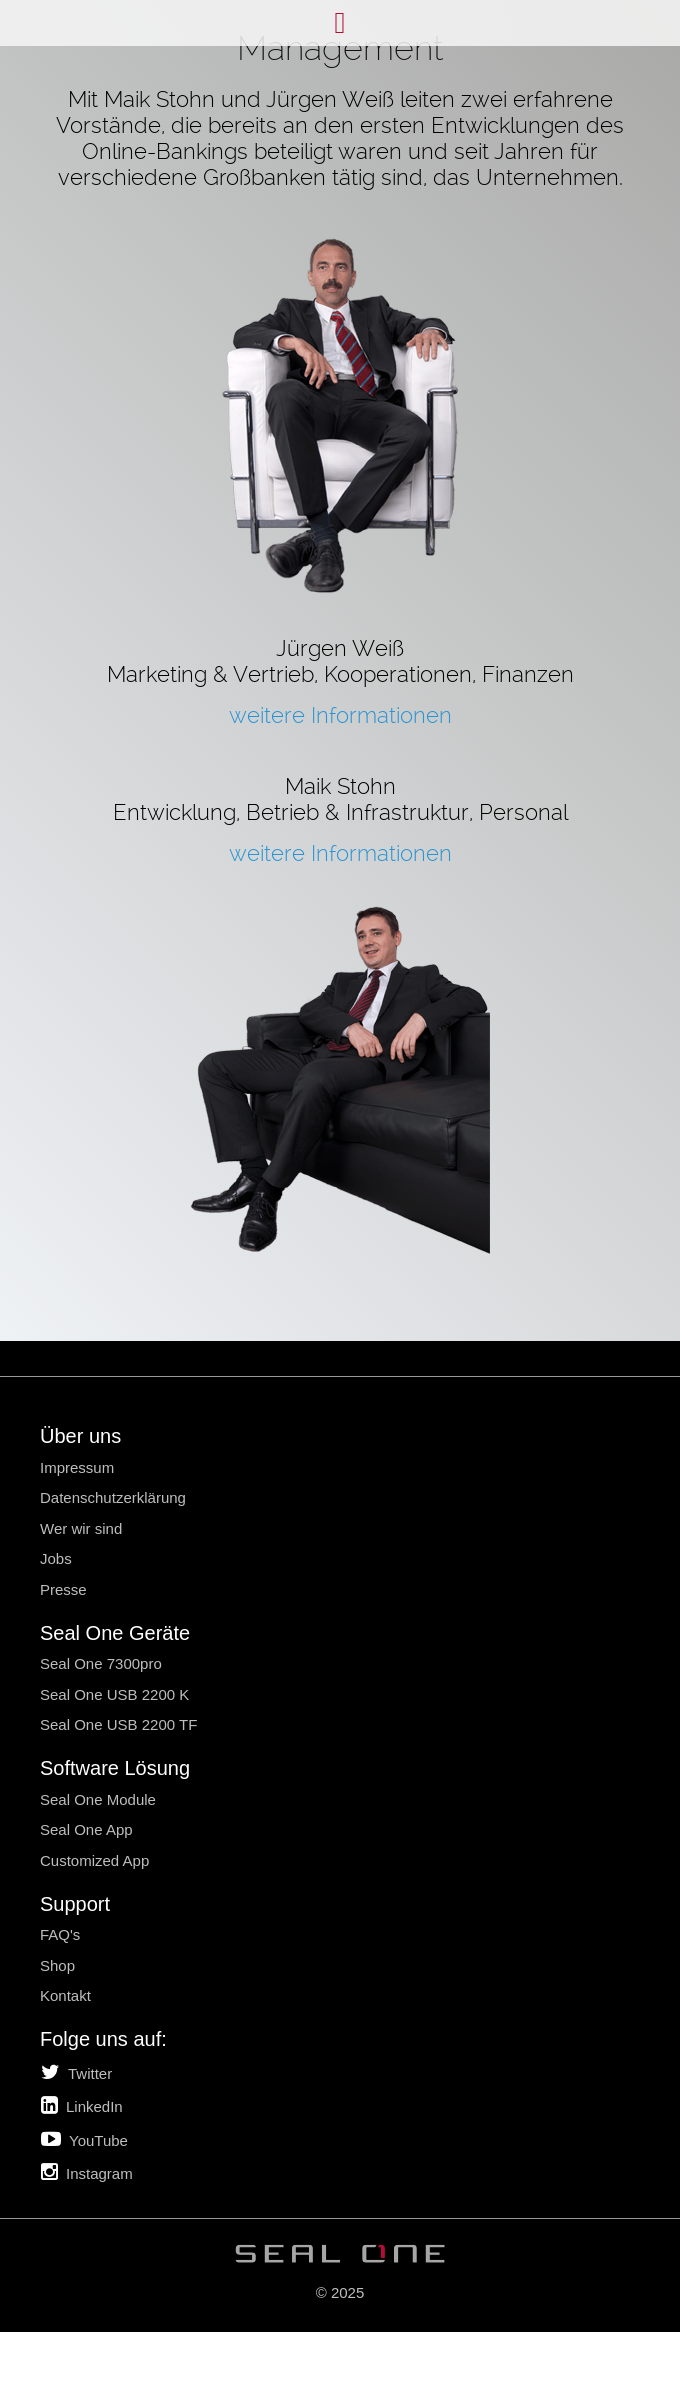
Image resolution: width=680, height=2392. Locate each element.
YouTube (84, 2139)
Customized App (94, 1860)
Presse (63, 1589)
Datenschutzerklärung (113, 1497)
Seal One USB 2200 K (114, 1694)
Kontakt (65, 1995)
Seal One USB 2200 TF (118, 1724)
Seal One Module (98, 1799)
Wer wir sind (81, 1528)
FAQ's (60, 1934)
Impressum (77, 1467)
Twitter (76, 2072)
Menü (340, 23)
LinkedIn (82, 2105)
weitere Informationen (340, 715)
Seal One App (86, 1829)
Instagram (87, 2172)
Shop (57, 1965)
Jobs (56, 1558)
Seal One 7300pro (101, 1663)
